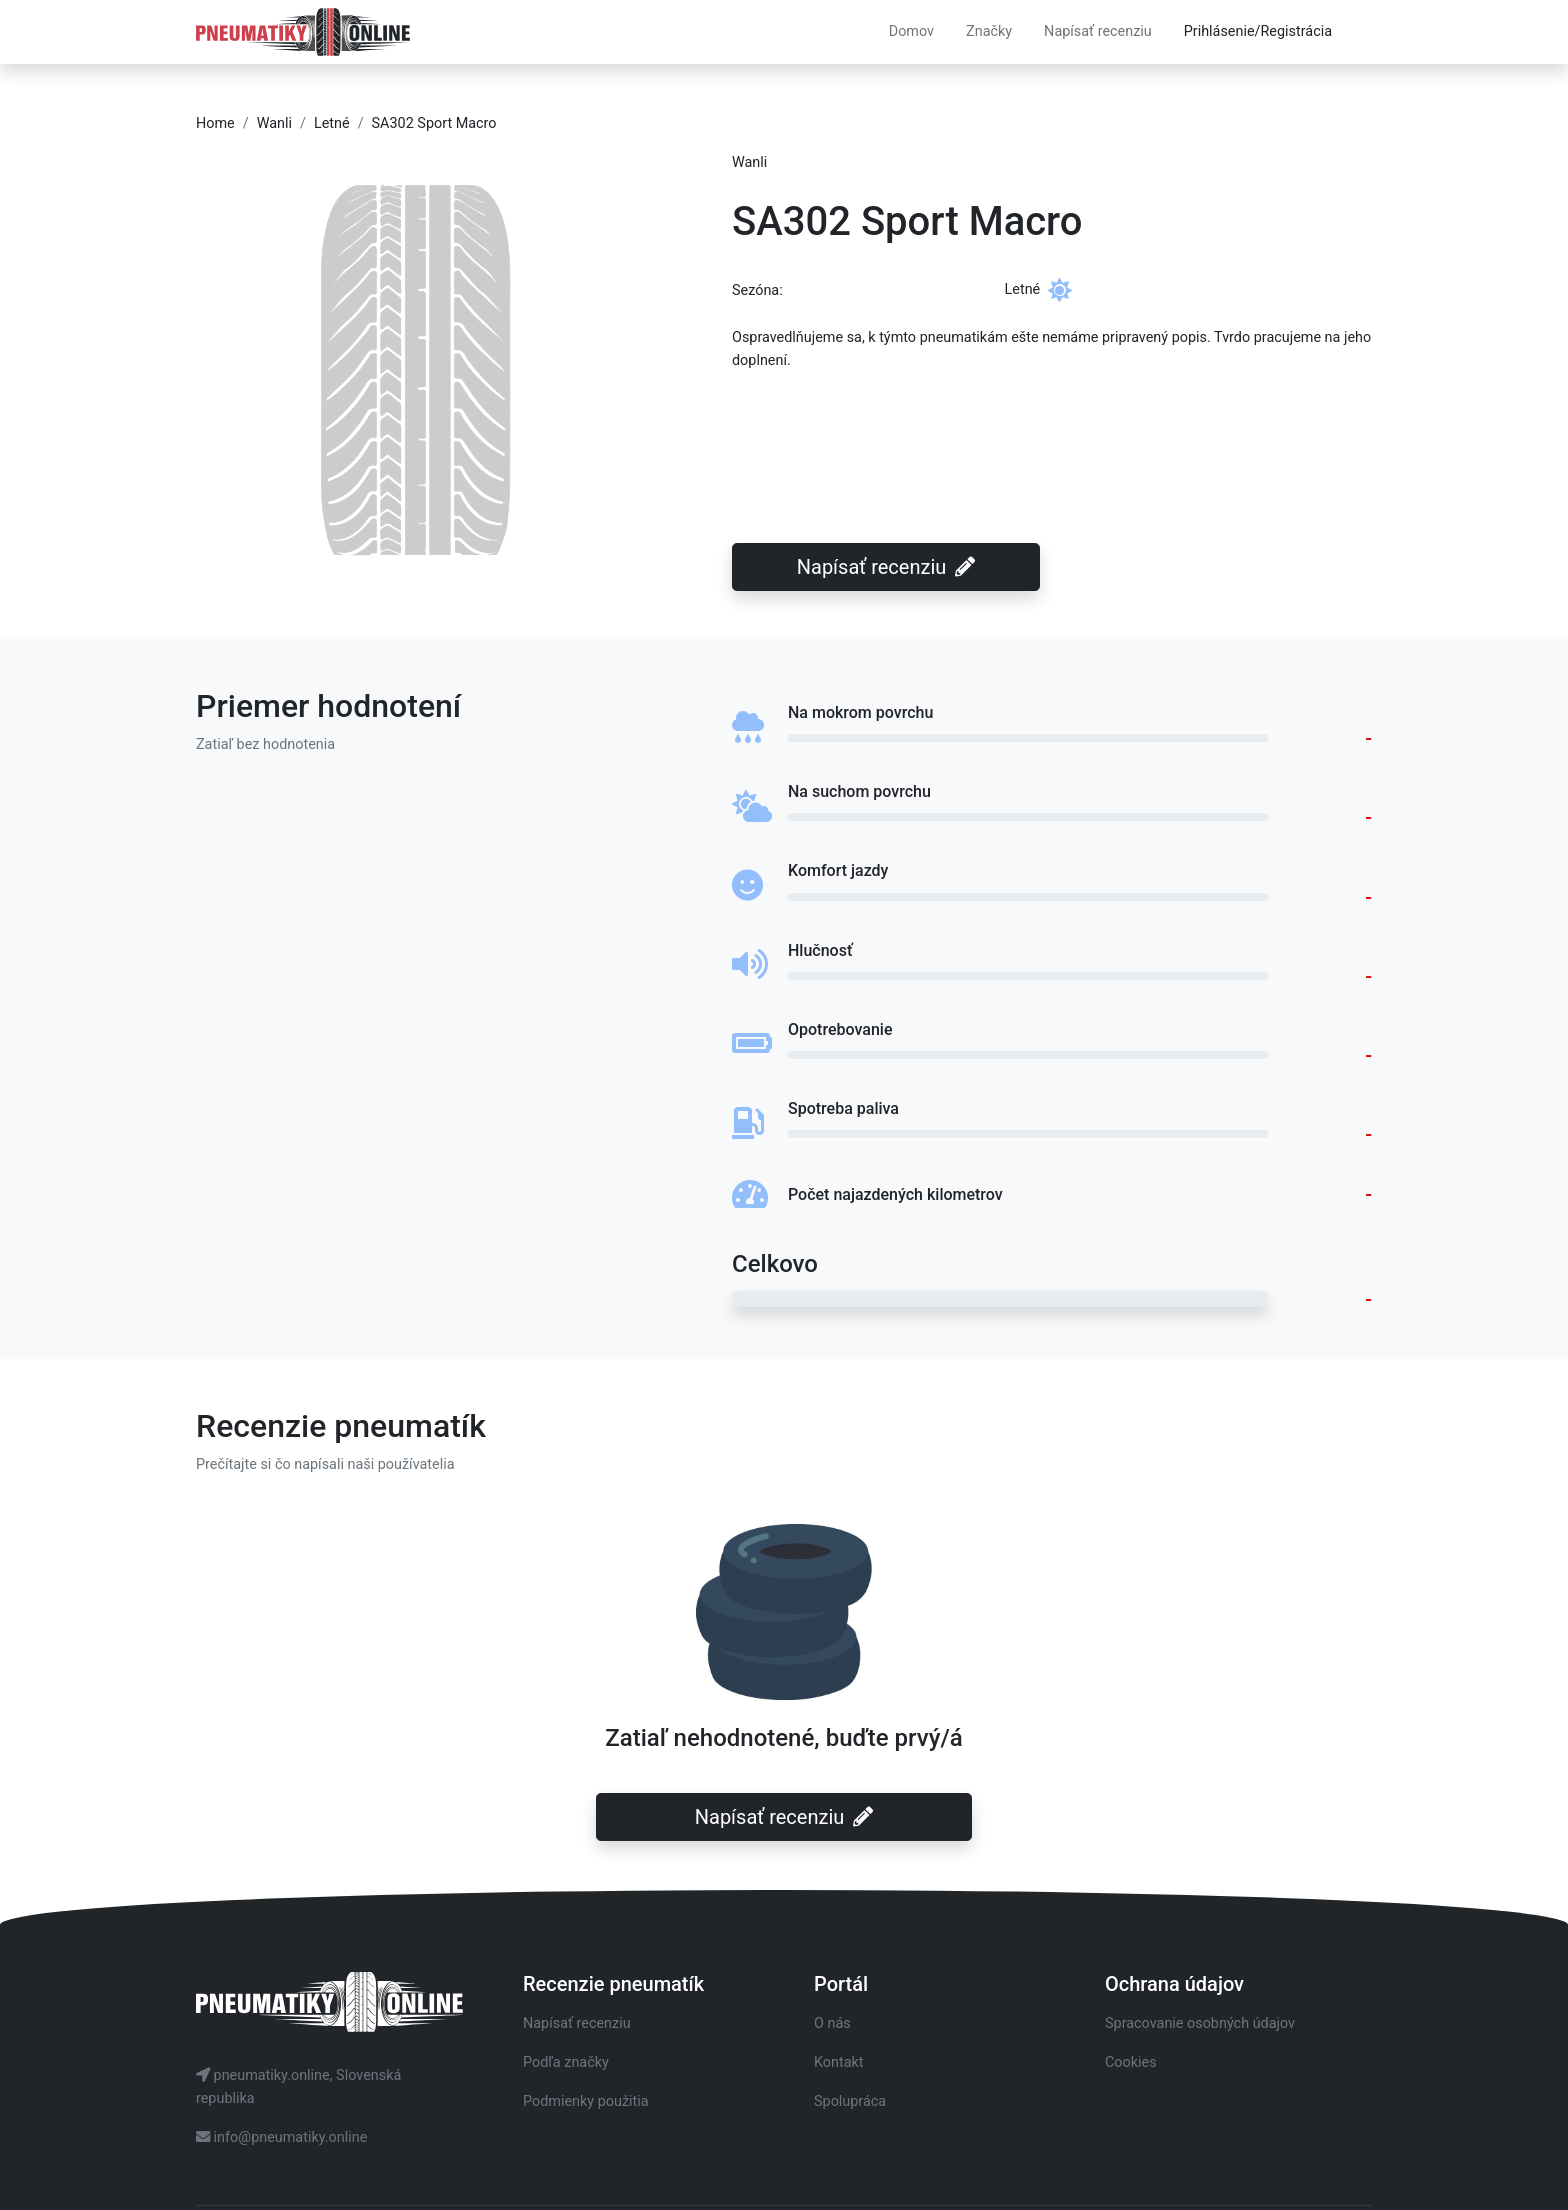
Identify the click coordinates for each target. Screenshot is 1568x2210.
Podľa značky (566, 2062)
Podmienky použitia (586, 2101)
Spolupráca (850, 2101)
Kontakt (839, 2062)
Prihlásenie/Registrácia (1258, 31)
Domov (911, 31)
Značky (989, 31)
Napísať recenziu (1098, 31)
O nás (832, 2023)
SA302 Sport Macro (434, 123)
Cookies (1131, 2062)
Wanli (274, 123)
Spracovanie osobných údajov (1200, 2023)
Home (215, 123)
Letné (332, 123)
